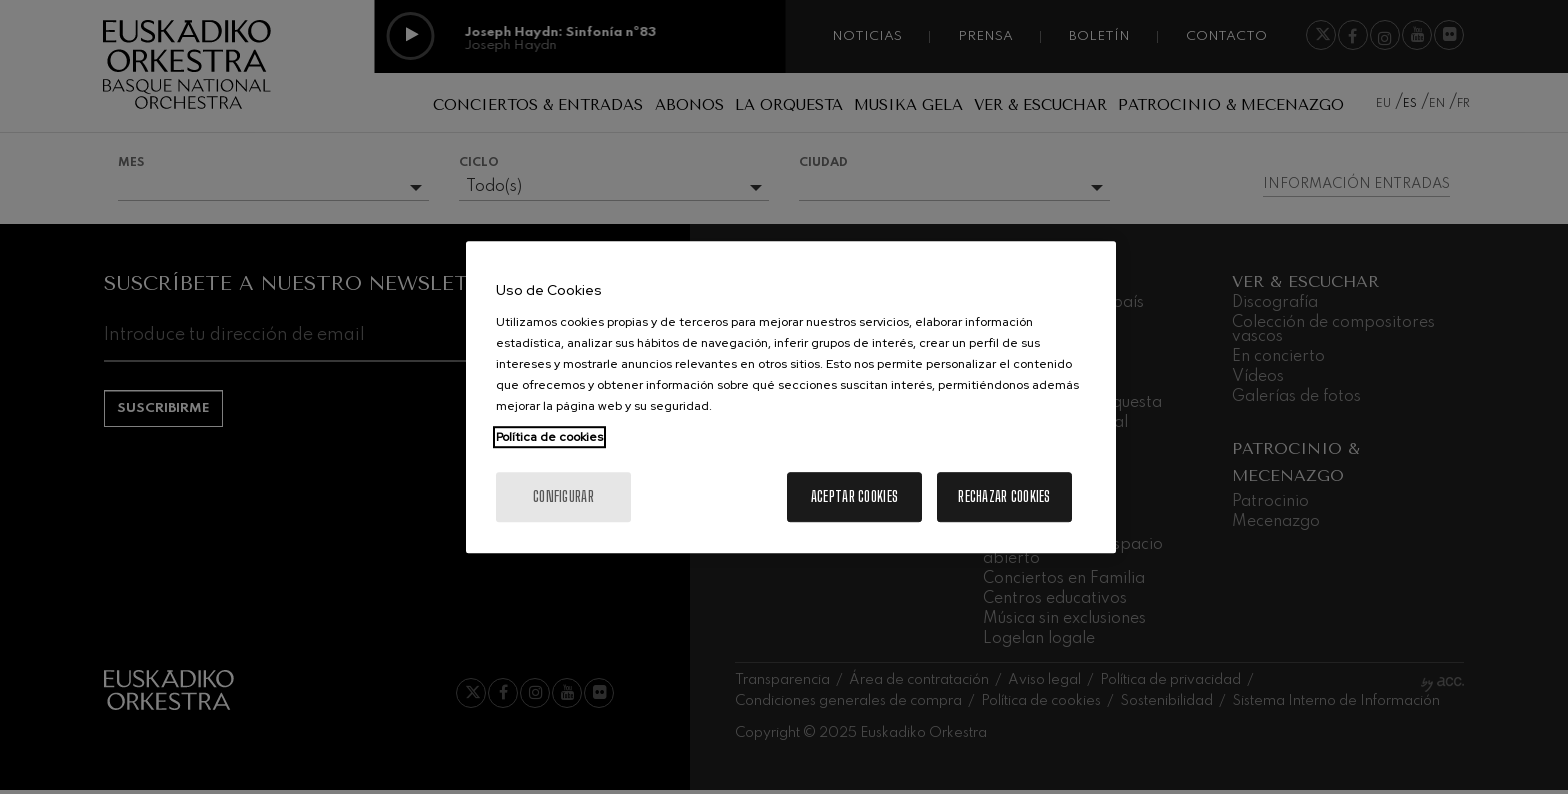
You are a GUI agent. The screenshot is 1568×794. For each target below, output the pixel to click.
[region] (791, 397)
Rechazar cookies (1004, 496)
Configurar (563, 496)
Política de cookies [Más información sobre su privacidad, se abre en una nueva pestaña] (549, 437)
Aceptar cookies (854, 496)
